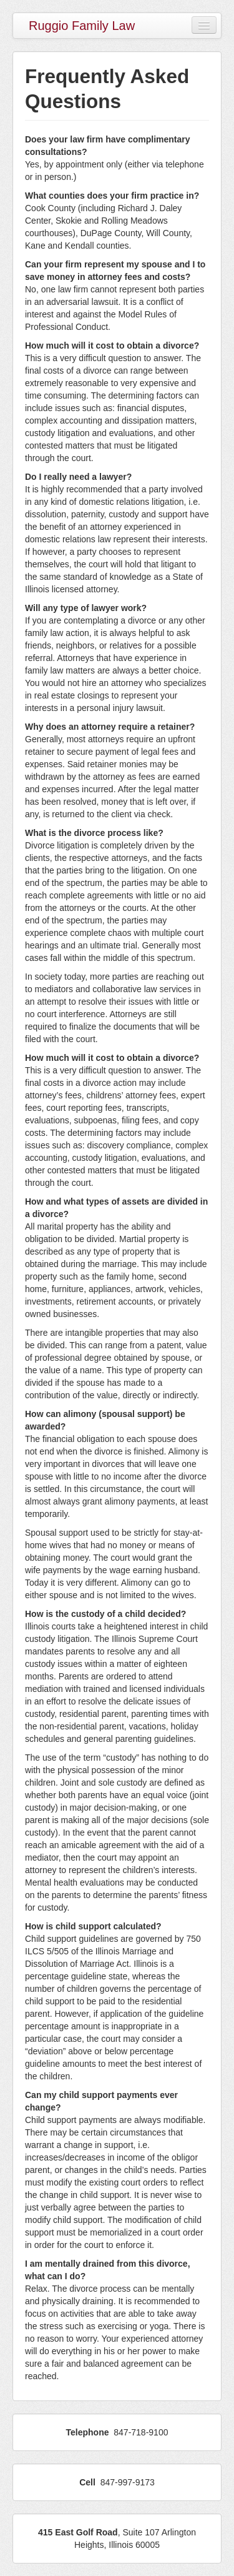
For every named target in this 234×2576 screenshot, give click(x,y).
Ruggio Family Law (82, 25)
